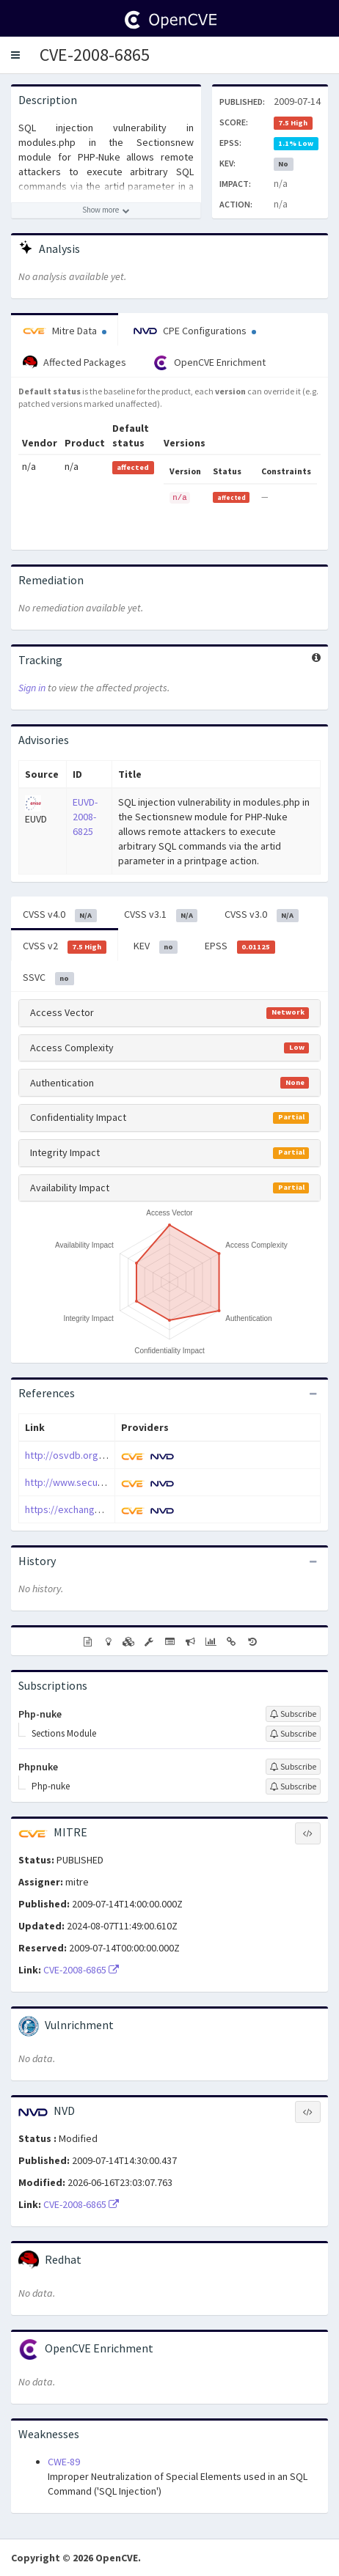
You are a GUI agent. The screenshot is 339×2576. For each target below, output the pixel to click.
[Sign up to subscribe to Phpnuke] (293, 1767)
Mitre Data (64, 330)
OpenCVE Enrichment (209, 363)
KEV (156, 946)
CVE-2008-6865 (95, 54)
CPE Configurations (195, 330)
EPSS (240, 946)
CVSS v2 (64, 946)
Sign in (31, 687)
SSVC (48, 978)
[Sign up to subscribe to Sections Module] (293, 1734)
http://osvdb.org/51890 (76, 1455)
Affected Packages (74, 363)
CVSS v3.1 (161, 915)
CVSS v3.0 (262, 915)
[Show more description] (106, 210)
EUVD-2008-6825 (85, 816)
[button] (15, 55)
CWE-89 (64, 2461)
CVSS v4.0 (60, 915)
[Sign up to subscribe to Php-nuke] (293, 1714)
